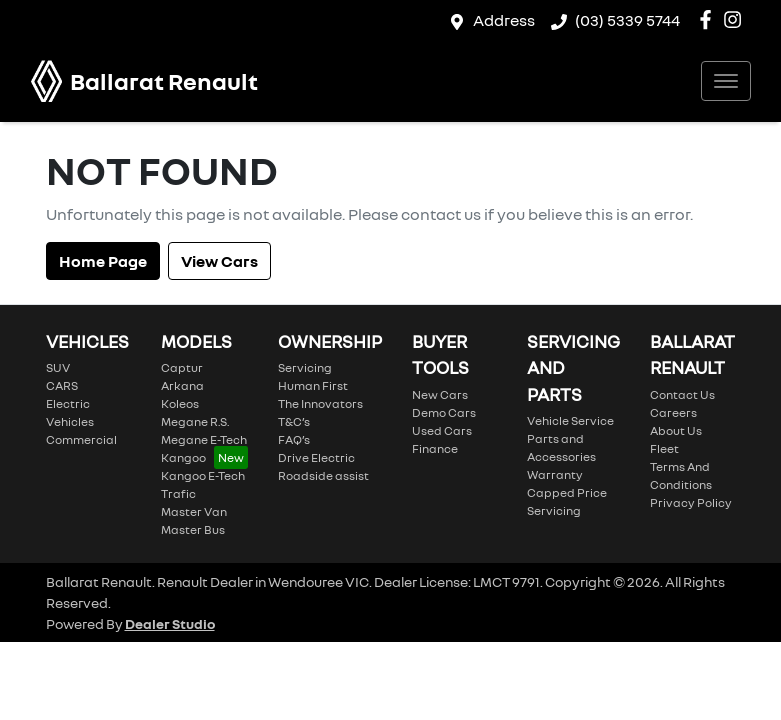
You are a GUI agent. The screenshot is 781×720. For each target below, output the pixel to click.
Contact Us (682, 394)
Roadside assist (323, 475)
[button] (726, 81)
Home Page (103, 261)
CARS (62, 385)
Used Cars (442, 430)
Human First (313, 385)
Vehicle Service (570, 420)
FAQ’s (294, 439)
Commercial (81, 439)
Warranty (555, 474)
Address (504, 20)
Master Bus (193, 529)
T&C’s (294, 421)
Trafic (178, 493)
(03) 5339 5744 (627, 20)
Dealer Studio (170, 623)
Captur (182, 367)
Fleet (664, 448)
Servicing (305, 367)
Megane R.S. (195, 421)
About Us (676, 430)
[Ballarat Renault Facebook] (709, 19)
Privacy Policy (691, 502)
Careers (673, 412)
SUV (58, 367)
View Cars (219, 261)
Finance (435, 448)
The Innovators (320, 403)
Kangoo (183, 457)
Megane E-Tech (204, 439)
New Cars (440, 394)
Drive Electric (316, 457)
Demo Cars (444, 412)
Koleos (180, 403)
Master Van (194, 511)
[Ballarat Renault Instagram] (736, 19)
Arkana (182, 385)
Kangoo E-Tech (203, 475)
